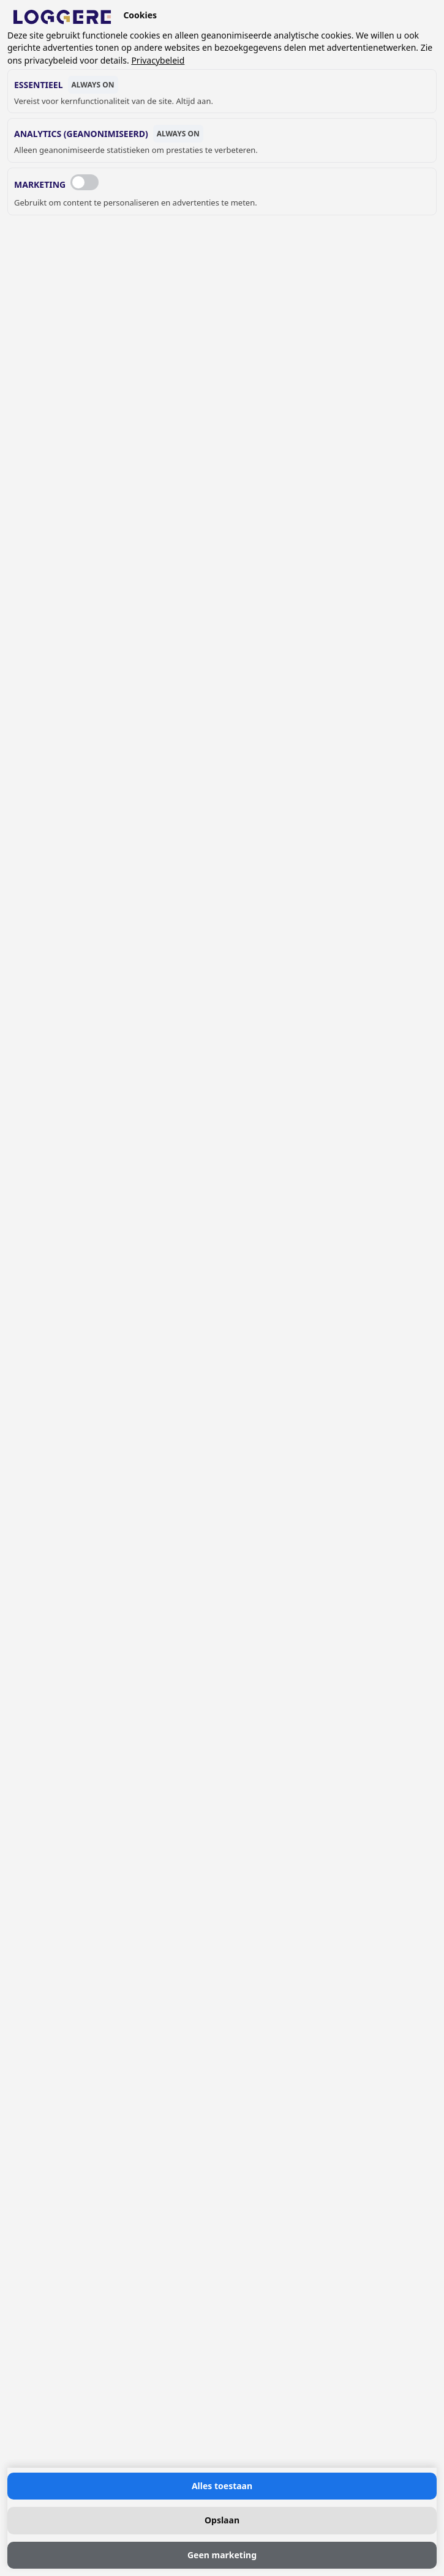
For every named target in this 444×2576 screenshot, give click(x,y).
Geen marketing (222, 2555)
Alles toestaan (222, 2486)
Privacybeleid (157, 60)
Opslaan (222, 2520)
